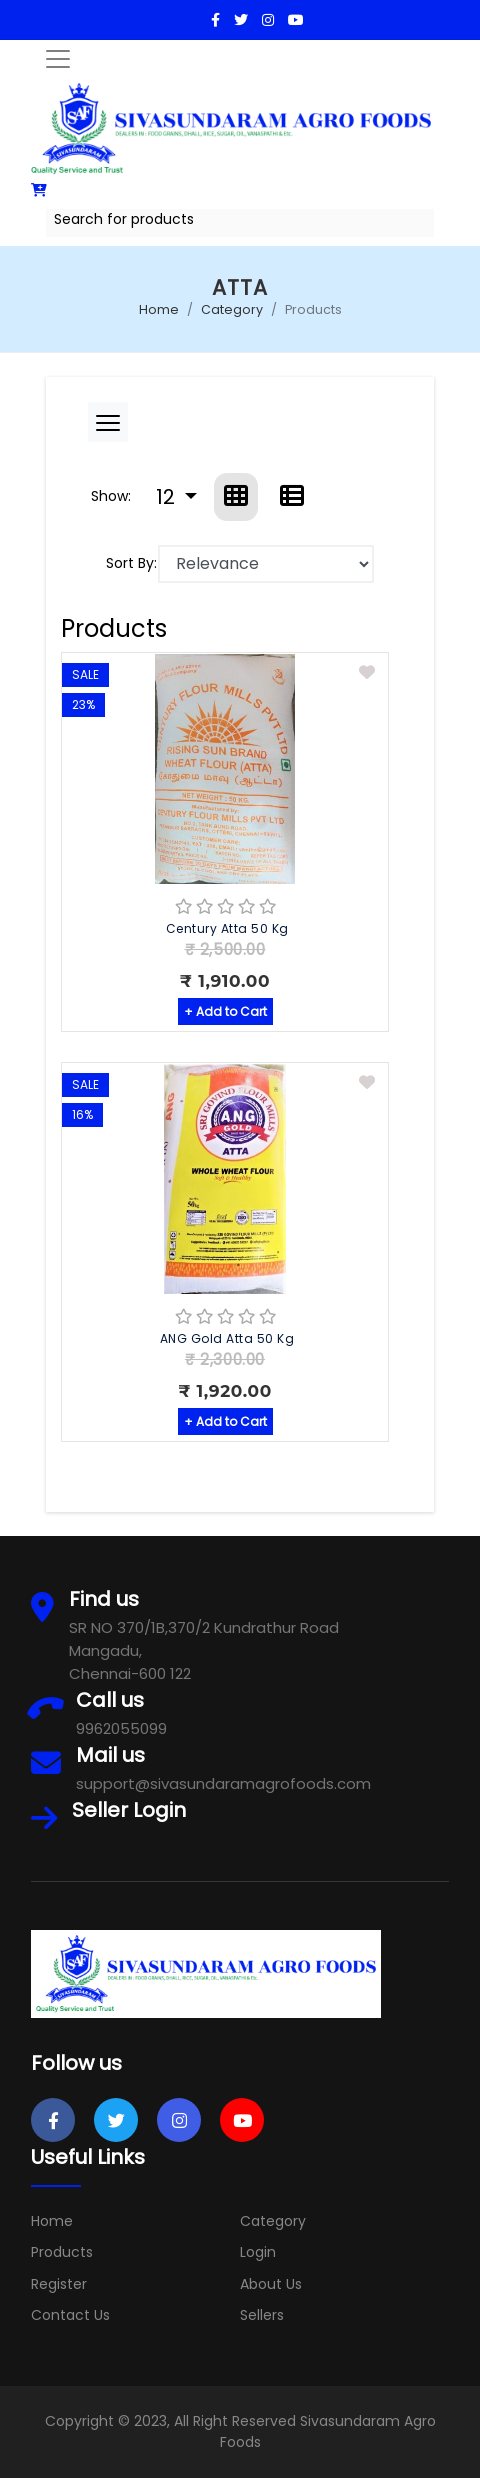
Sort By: (131, 563)
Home (159, 309)
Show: (111, 496)
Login (258, 2252)
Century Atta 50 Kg (227, 928)
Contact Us (70, 2315)
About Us (271, 2284)
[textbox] (240, 219)
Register (59, 2284)
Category (232, 309)
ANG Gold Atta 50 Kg (227, 1338)
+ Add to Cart (225, 1011)
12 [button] (168, 497)
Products (62, 2252)
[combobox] (240, 223)
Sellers (262, 2315)
